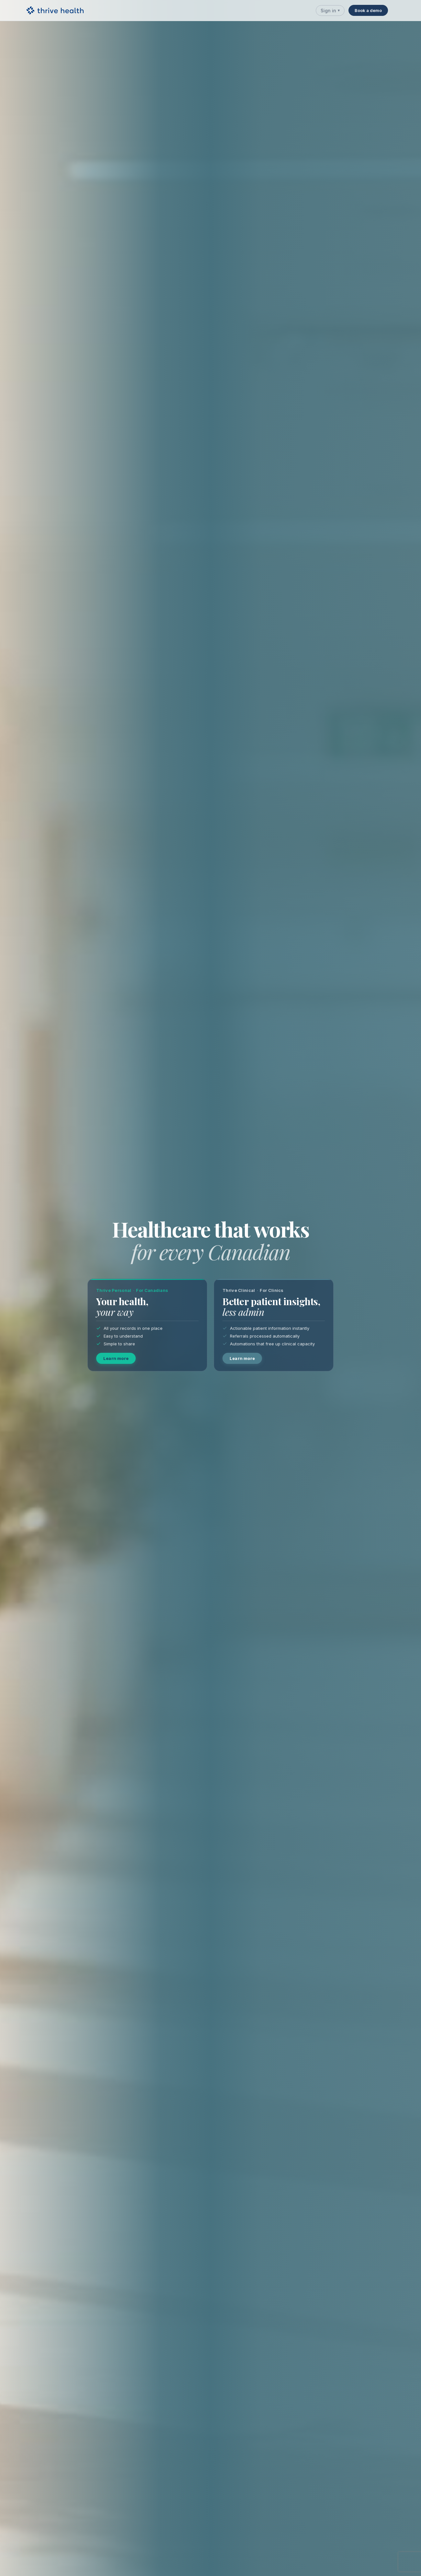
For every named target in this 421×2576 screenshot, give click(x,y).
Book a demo (368, 10)
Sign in (330, 10)
